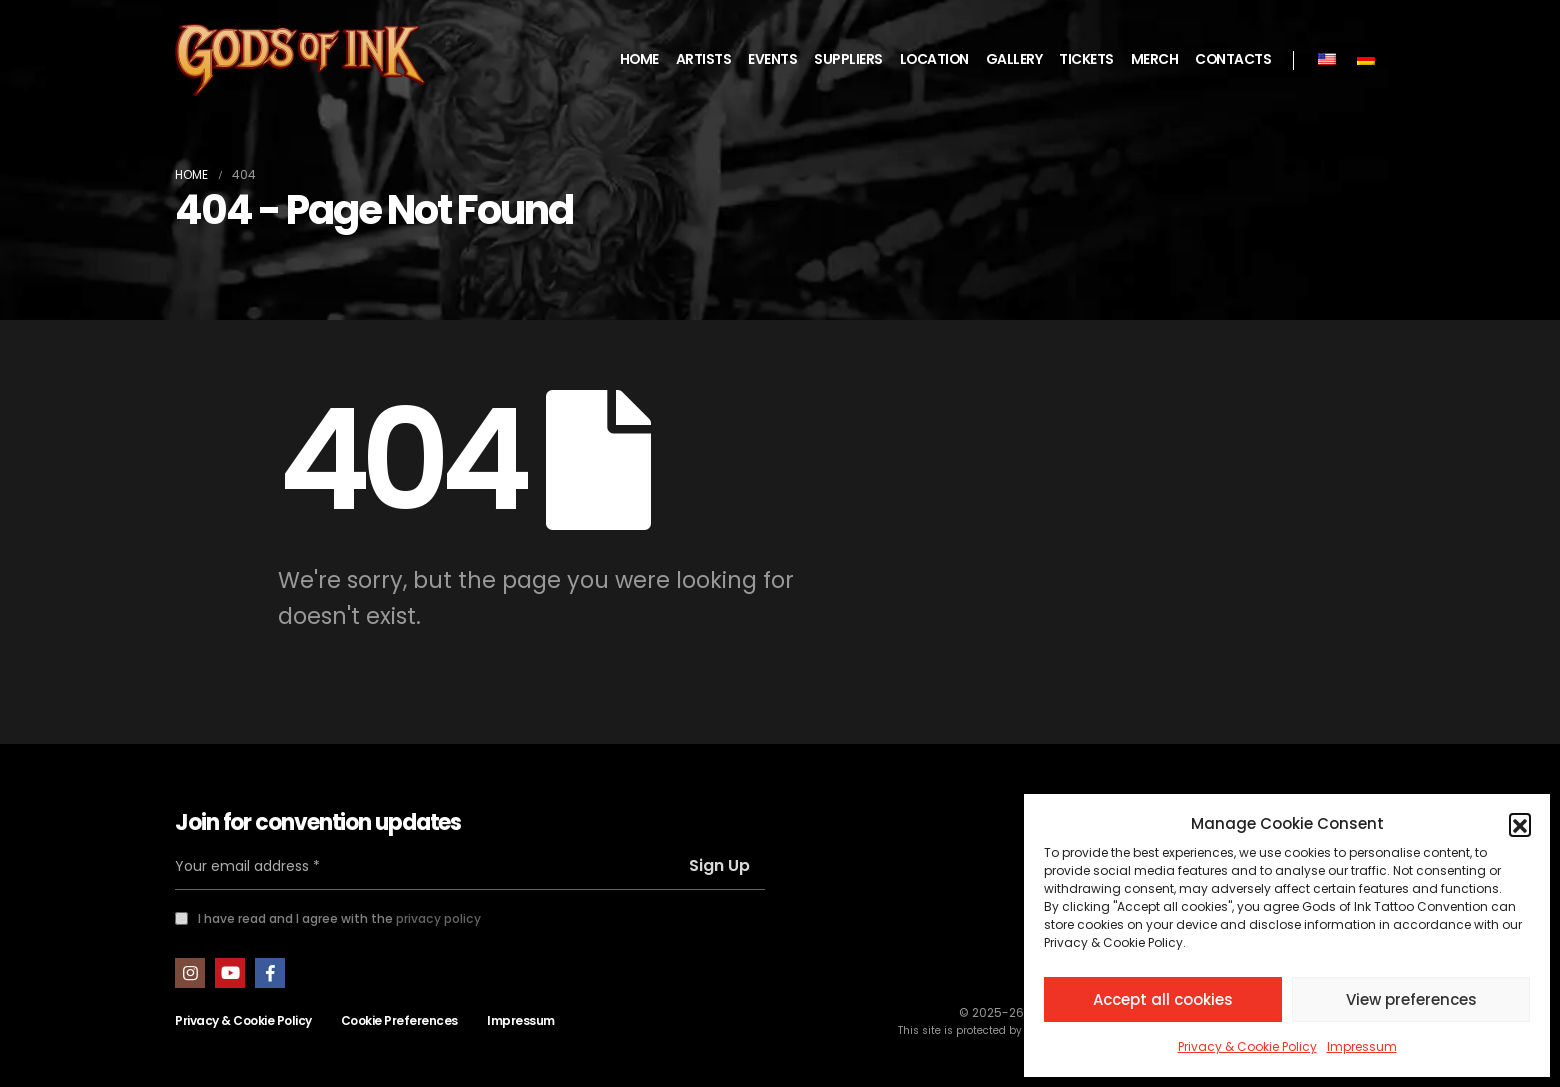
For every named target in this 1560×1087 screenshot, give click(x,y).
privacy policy (438, 918)
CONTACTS (1233, 59)
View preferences (1411, 999)
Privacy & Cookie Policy (1247, 1046)
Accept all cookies (1163, 999)
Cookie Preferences (399, 1020)
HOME (639, 59)
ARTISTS (704, 59)
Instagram (190, 973)
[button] (1520, 824)
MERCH (1155, 59)
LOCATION (934, 59)
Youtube (230, 973)
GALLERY (1014, 59)
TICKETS (1086, 59)
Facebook (270, 973)
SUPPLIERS (848, 59)
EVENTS (772, 59)
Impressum (1362, 1046)
